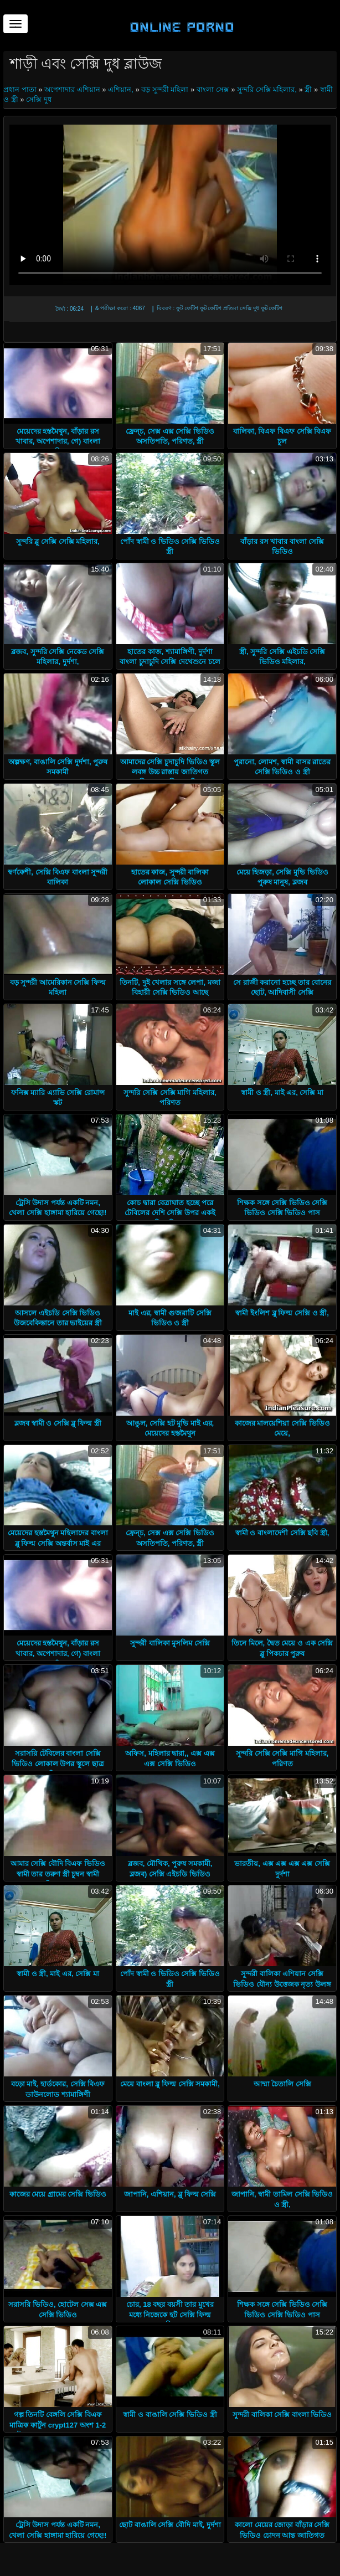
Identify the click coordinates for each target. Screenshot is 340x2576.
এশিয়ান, (120, 89)
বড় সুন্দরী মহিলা (164, 89)
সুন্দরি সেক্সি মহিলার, (267, 89)
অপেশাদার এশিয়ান (72, 89)
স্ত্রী (308, 89)
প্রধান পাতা (20, 89)
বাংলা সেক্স (213, 89)
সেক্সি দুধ (38, 99)
